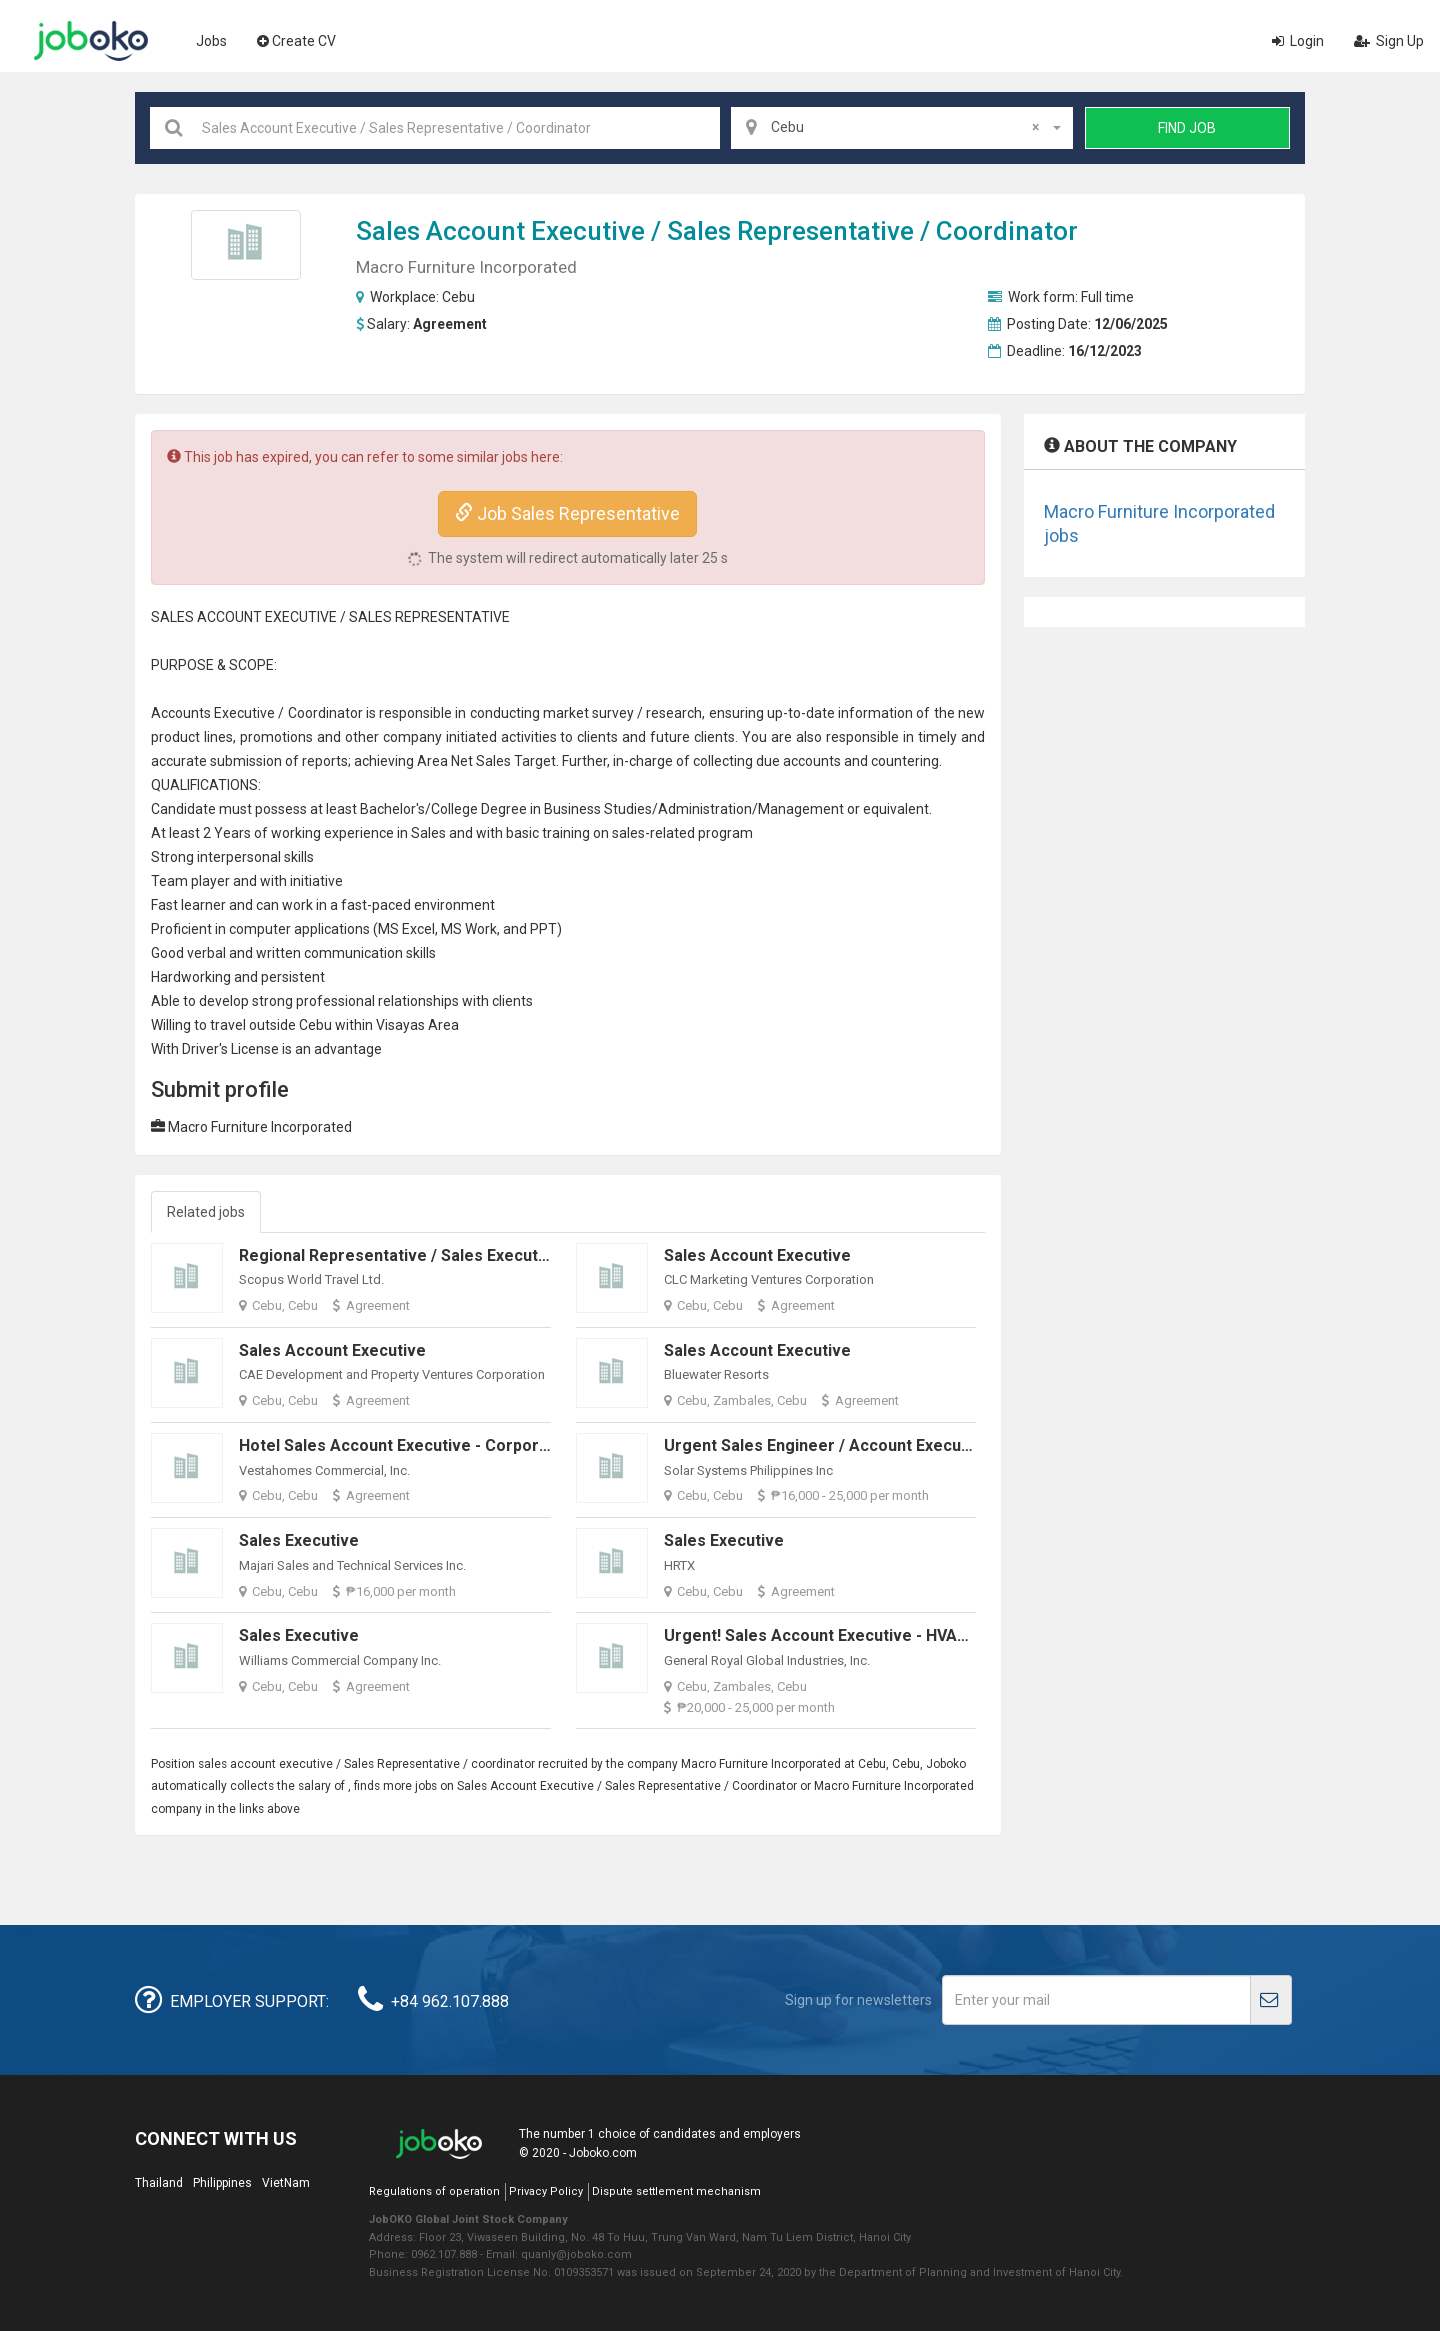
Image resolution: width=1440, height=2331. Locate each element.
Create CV (296, 41)
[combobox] (902, 128)
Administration (705, 809)
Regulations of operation (434, 2191)
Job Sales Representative (567, 513)
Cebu (458, 297)
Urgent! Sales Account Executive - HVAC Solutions (853, 1635)
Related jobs (206, 1212)
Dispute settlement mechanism (676, 2191)
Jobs (211, 41)
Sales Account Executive (757, 1255)
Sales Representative (790, 231)
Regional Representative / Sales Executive (400, 1255)
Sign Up (1389, 41)
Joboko (91, 41)
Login (1298, 41)
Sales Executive (299, 1540)
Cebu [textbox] (905, 127)
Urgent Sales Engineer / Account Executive (827, 1445)
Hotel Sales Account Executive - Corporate (401, 1445)
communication (353, 953)
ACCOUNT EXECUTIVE (267, 617)
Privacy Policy (546, 2191)
